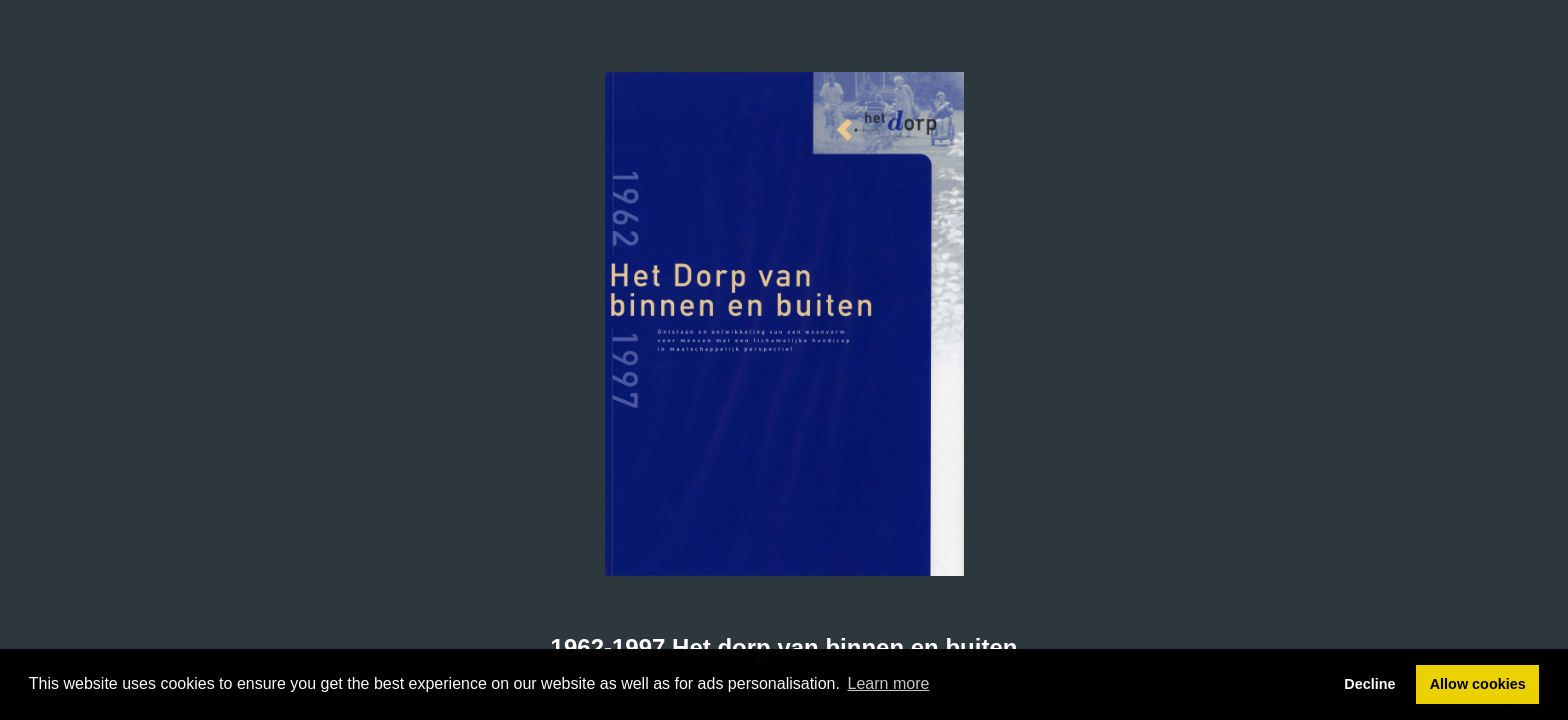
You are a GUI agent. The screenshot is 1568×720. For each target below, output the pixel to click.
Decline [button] (1369, 684)
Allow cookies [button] (1478, 684)
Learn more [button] (889, 683)
